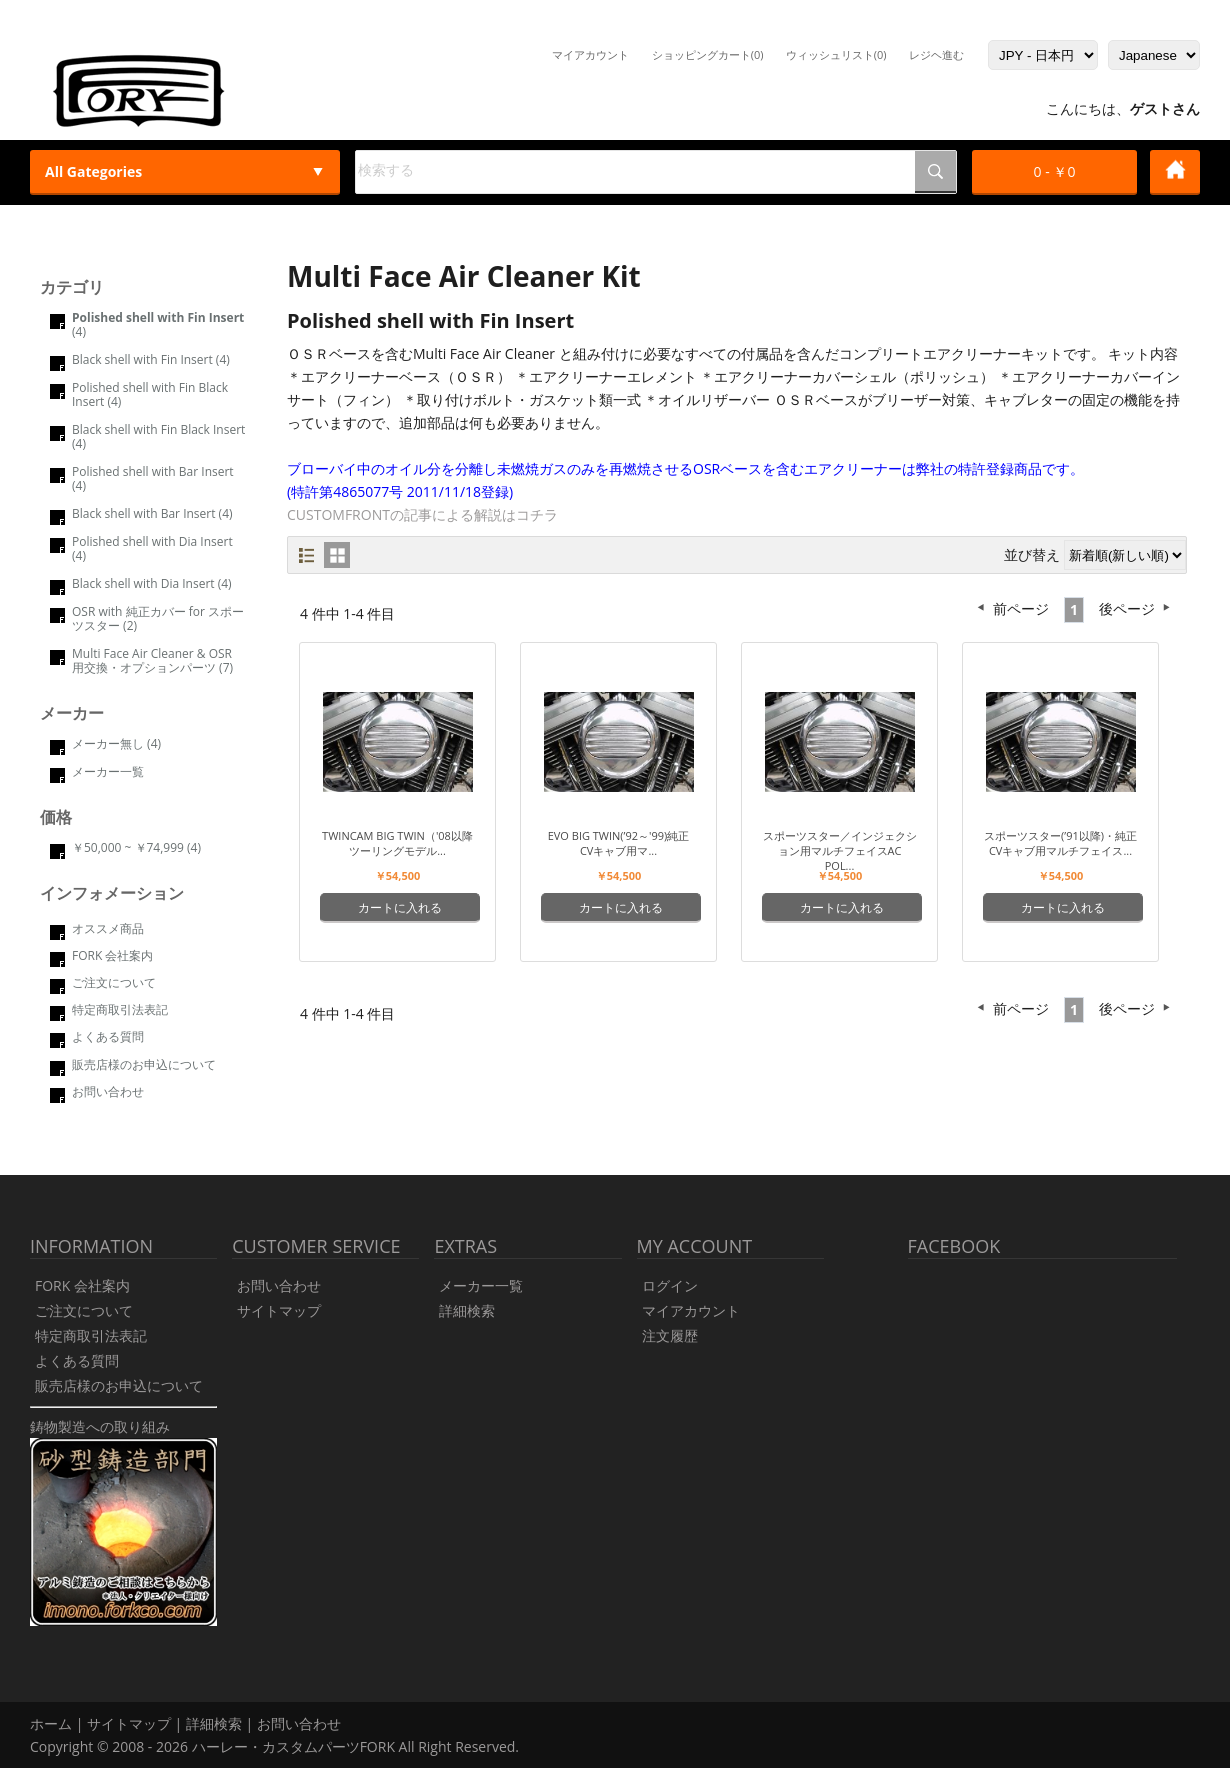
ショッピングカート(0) (708, 54)
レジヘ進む (936, 54)
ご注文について (114, 982)
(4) (158, 324)
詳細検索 (467, 1310)
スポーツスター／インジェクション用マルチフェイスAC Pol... (840, 851)
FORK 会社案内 (112, 955)
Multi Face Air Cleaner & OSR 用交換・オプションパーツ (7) (152, 660)
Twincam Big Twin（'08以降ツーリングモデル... (397, 843)
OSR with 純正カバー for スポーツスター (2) (158, 618)
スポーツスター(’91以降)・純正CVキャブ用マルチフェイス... (1060, 843)
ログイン (670, 1285)
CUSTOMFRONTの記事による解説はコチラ (422, 514)
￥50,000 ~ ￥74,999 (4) (136, 847)
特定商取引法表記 (120, 1009)
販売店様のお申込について (144, 1064)
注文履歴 (670, 1335)
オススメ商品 (108, 928)
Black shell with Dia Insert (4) (152, 583)
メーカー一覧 (108, 771)
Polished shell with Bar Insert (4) (153, 478)
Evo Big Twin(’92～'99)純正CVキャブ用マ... (619, 843)
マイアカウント (590, 54)
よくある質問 (108, 1036)
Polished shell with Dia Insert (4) (152, 548)
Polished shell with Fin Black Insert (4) (150, 394)
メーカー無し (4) (116, 743)
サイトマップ (279, 1310)
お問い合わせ (108, 1091)
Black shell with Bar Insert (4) (152, 513)
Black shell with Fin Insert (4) (151, 359)
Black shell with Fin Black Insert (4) (158, 436)
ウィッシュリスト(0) (836, 54)
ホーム (51, 1723)
